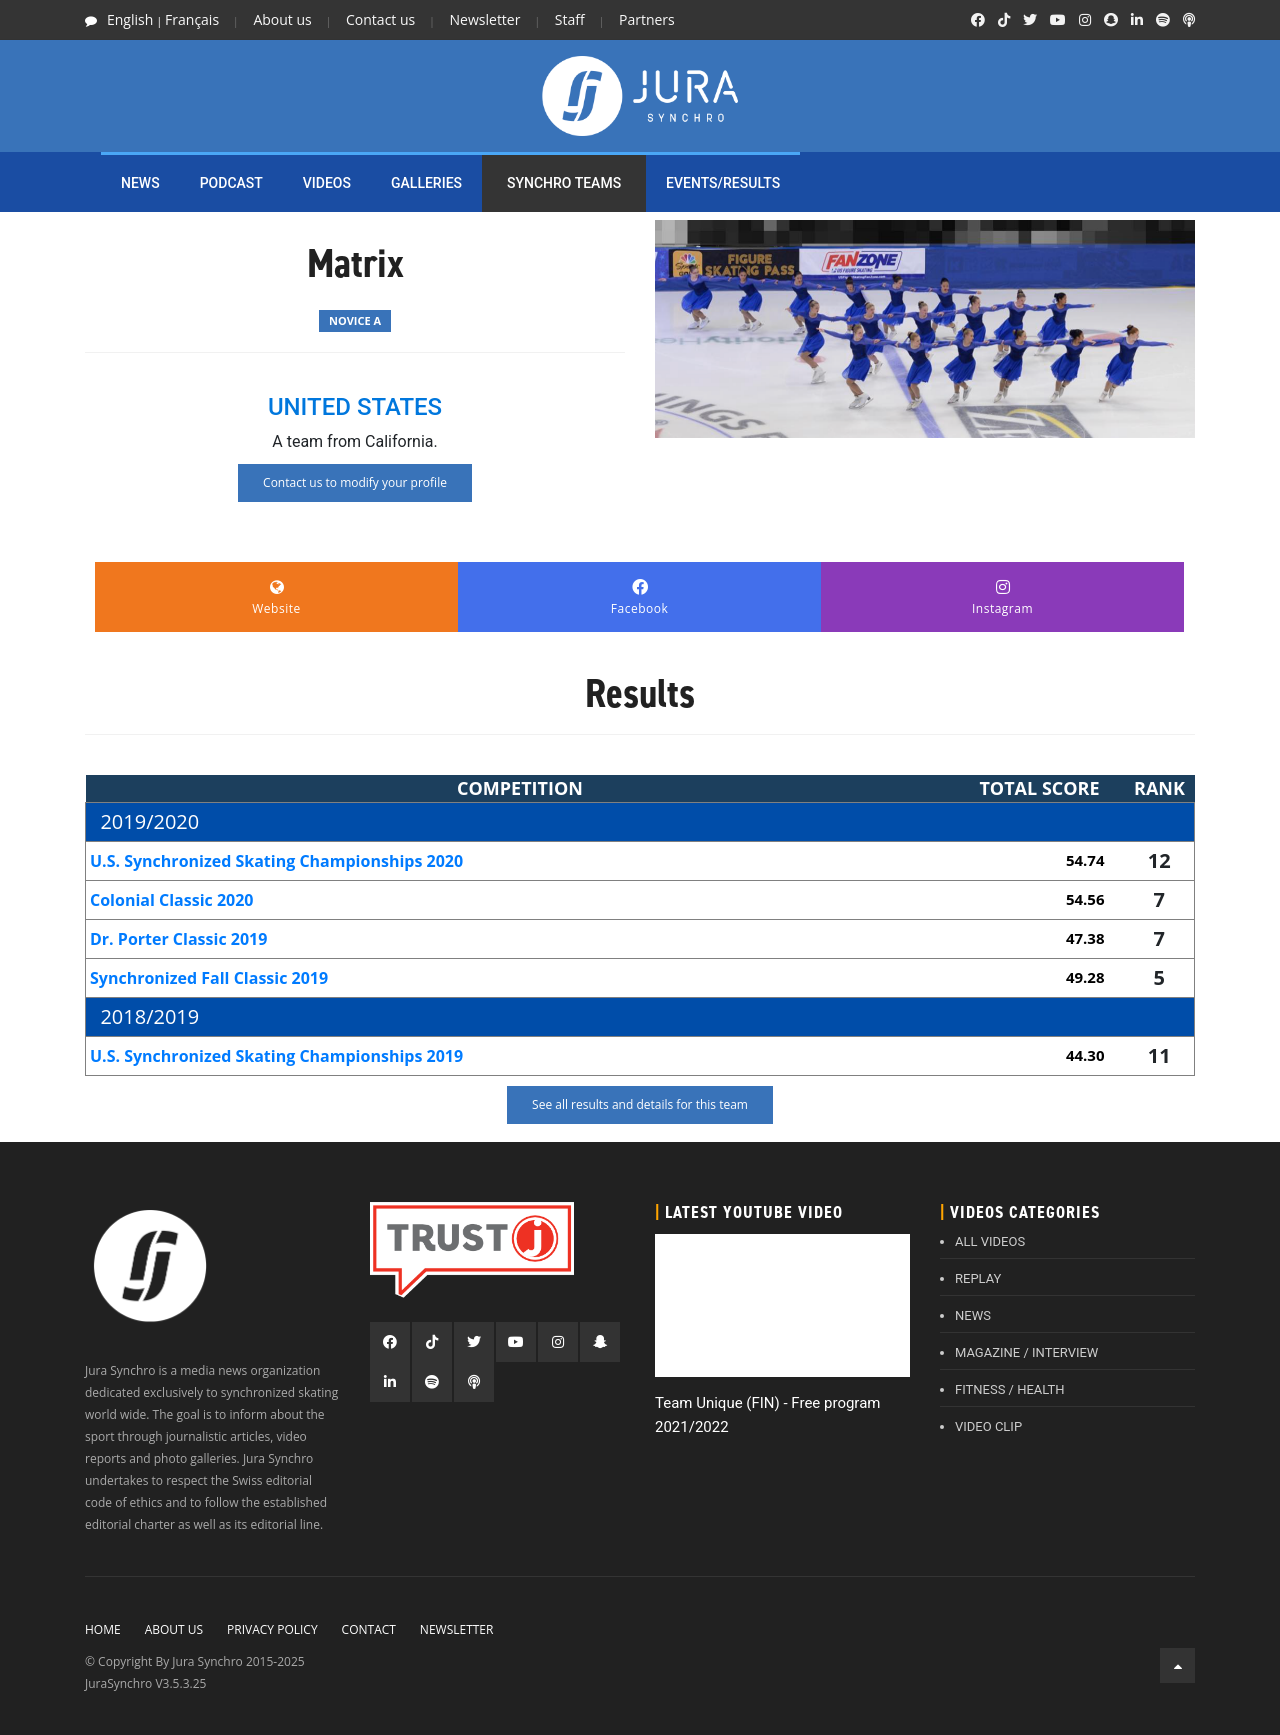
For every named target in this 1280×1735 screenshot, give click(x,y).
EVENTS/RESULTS (723, 183)
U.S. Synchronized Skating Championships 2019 (276, 1056)
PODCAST (231, 183)
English (130, 19)
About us (282, 19)
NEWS (140, 183)
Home (103, 1629)
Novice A (355, 320)
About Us (174, 1629)
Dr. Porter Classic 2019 (178, 939)
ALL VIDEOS (990, 1241)
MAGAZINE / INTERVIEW (1026, 1352)
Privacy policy (272, 1629)
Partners (647, 19)
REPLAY (978, 1278)
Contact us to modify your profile (355, 482)
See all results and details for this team (640, 1104)
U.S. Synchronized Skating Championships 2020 (276, 861)
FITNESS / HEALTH (1010, 1389)
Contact (369, 1629)
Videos (327, 183)
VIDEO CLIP (988, 1426)
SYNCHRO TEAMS (564, 183)
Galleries (426, 183)
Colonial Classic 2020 (172, 900)
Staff (570, 19)
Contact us (380, 19)
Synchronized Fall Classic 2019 (209, 978)
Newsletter (485, 19)
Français (192, 19)
